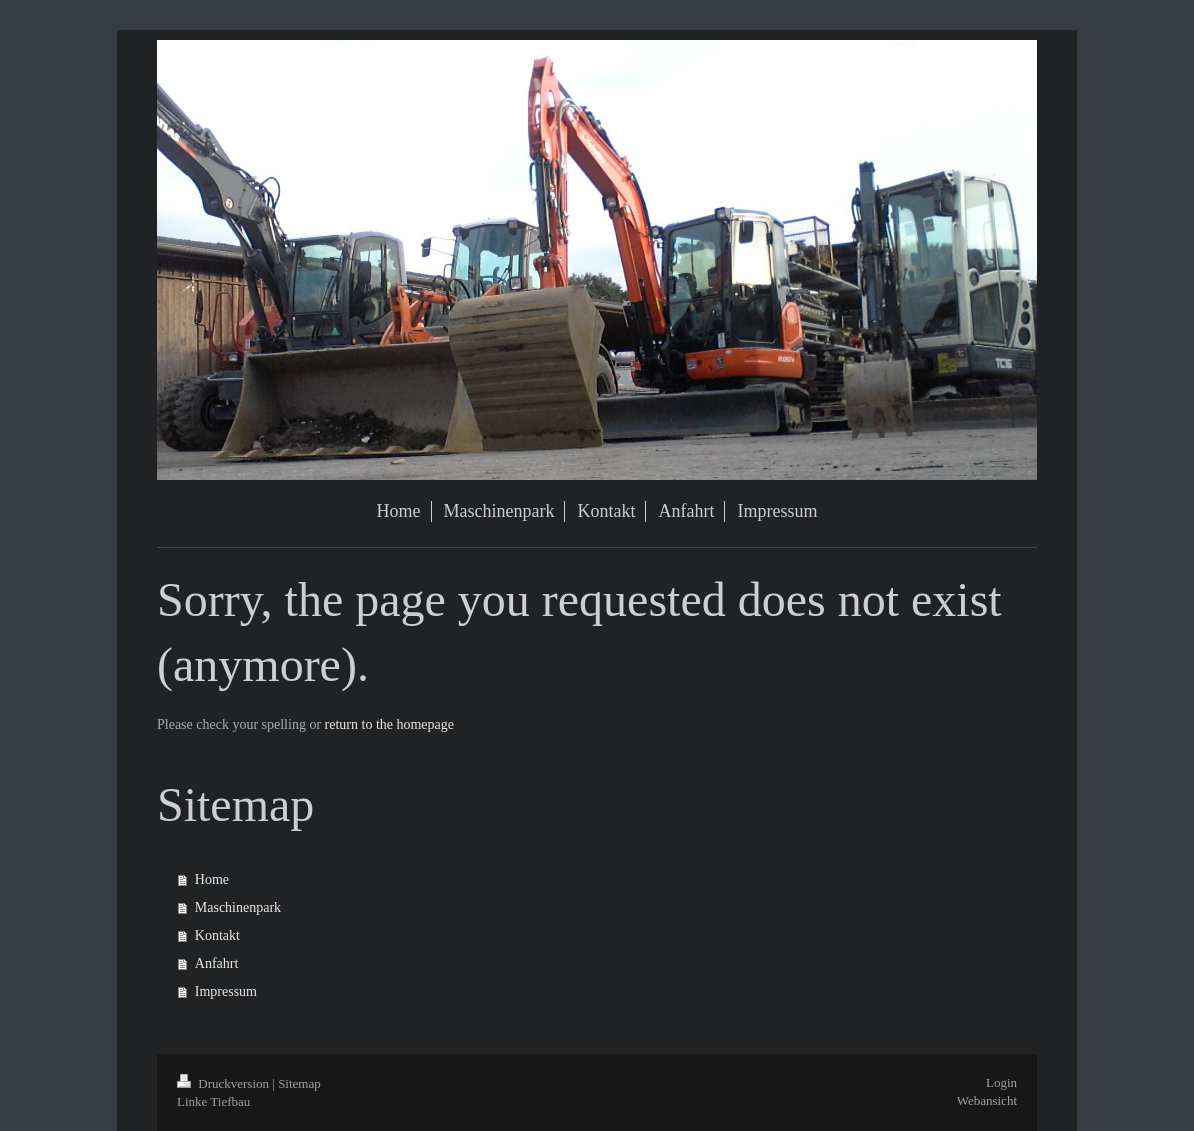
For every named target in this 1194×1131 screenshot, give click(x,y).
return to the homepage (389, 724)
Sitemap (299, 1083)
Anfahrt (217, 963)
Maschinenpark (238, 907)
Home (212, 879)
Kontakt (217, 935)
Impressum (226, 991)
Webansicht (987, 1100)
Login (1001, 1082)
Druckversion (224, 1083)
